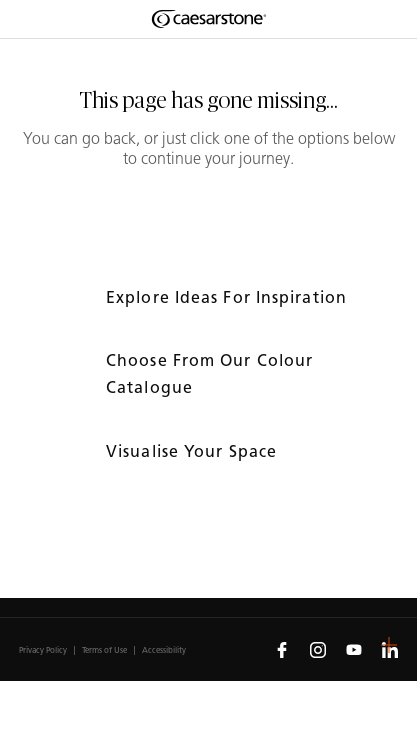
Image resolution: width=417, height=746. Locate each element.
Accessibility (164, 650)
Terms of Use (104, 650)
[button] (389, 645)
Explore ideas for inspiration (229, 297)
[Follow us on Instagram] (318, 649)
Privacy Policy (43, 650)
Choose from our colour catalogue (209, 374)
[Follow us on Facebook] (282, 649)
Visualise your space (194, 451)
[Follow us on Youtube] (354, 649)
